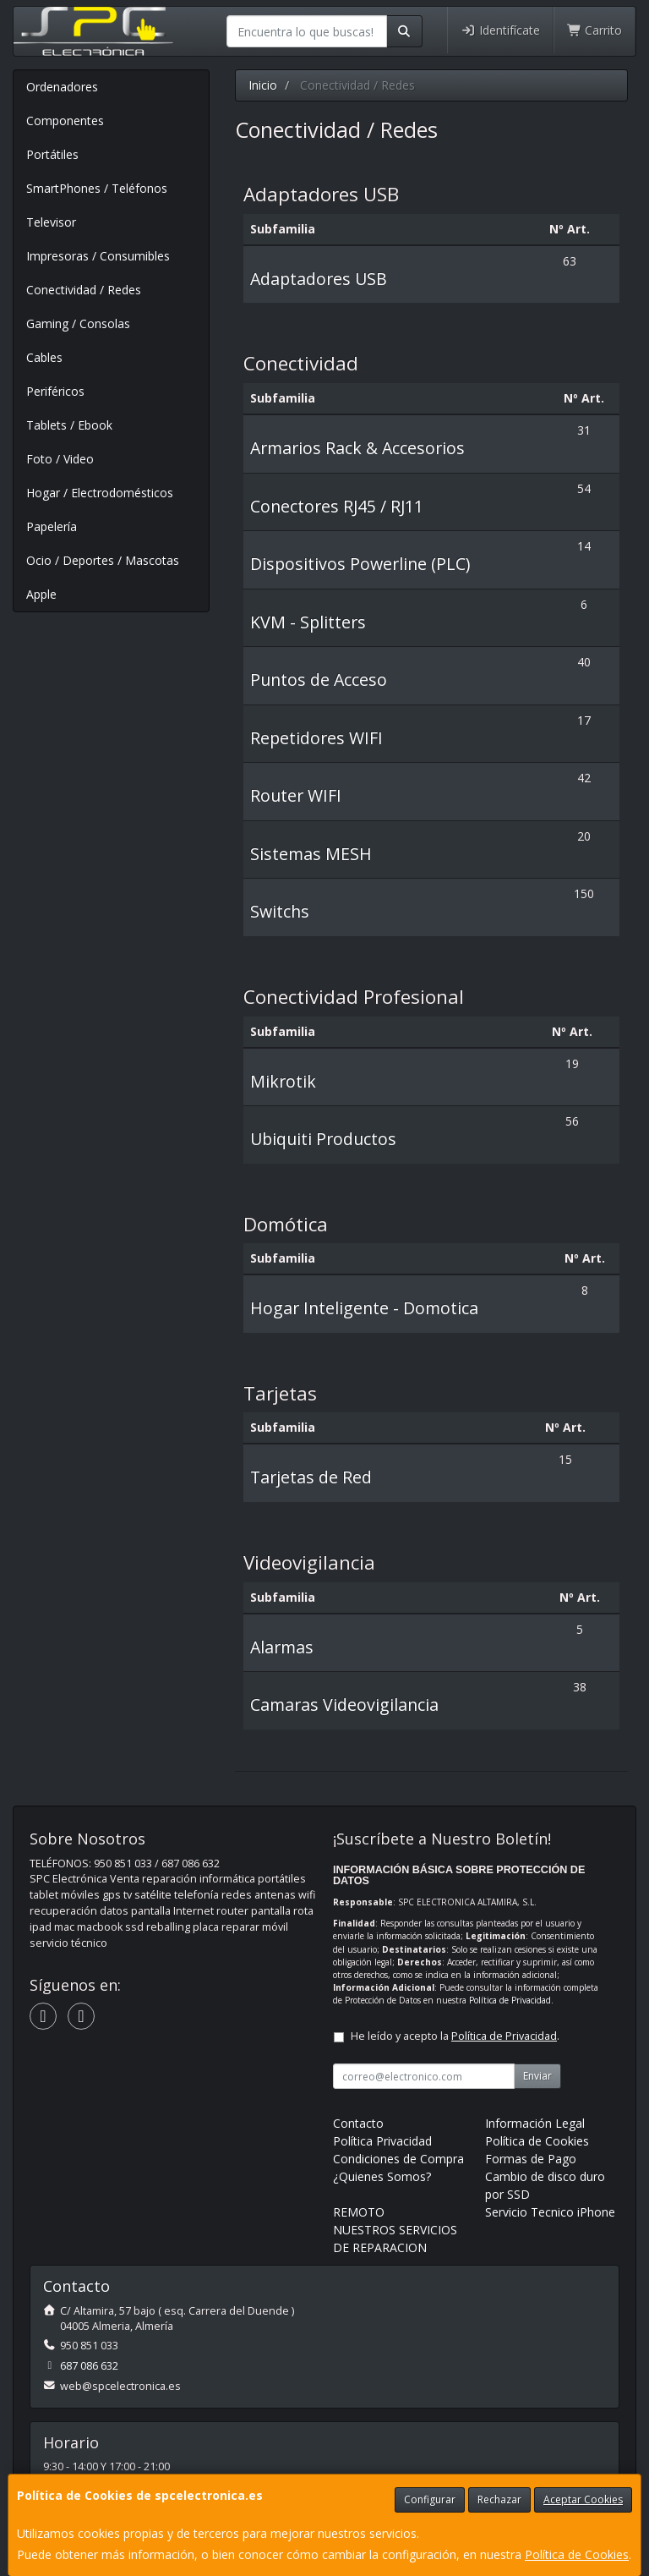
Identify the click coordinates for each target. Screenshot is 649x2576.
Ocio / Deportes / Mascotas (102, 560)
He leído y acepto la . (455, 2036)
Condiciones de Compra (398, 2159)
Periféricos (55, 391)
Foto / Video (60, 459)
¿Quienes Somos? (382, 2176)
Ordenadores (62, 87)
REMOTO (358, 2212)
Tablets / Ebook (69, 425)
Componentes (65, 120)
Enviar (537, 2076)
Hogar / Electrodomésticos (99, 493)
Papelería (51, 526)
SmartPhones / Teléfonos (96, 188)
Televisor (51, 222)
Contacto (358, 2123)
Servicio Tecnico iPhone (550, 2212)
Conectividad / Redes (83, 290)
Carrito (595, 30)
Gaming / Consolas (78, 323)
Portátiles (52, 154)
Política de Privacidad (510, 2000)
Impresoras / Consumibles (98, 256)
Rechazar (499, 2499)
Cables (44, 357)
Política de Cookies (577, 2554)
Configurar (429, 2499)
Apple (41, 594)
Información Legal (535, 2123)
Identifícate (500, 30)
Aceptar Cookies (583, 2499)
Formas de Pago (530, 2159)
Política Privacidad (382, 2141)
